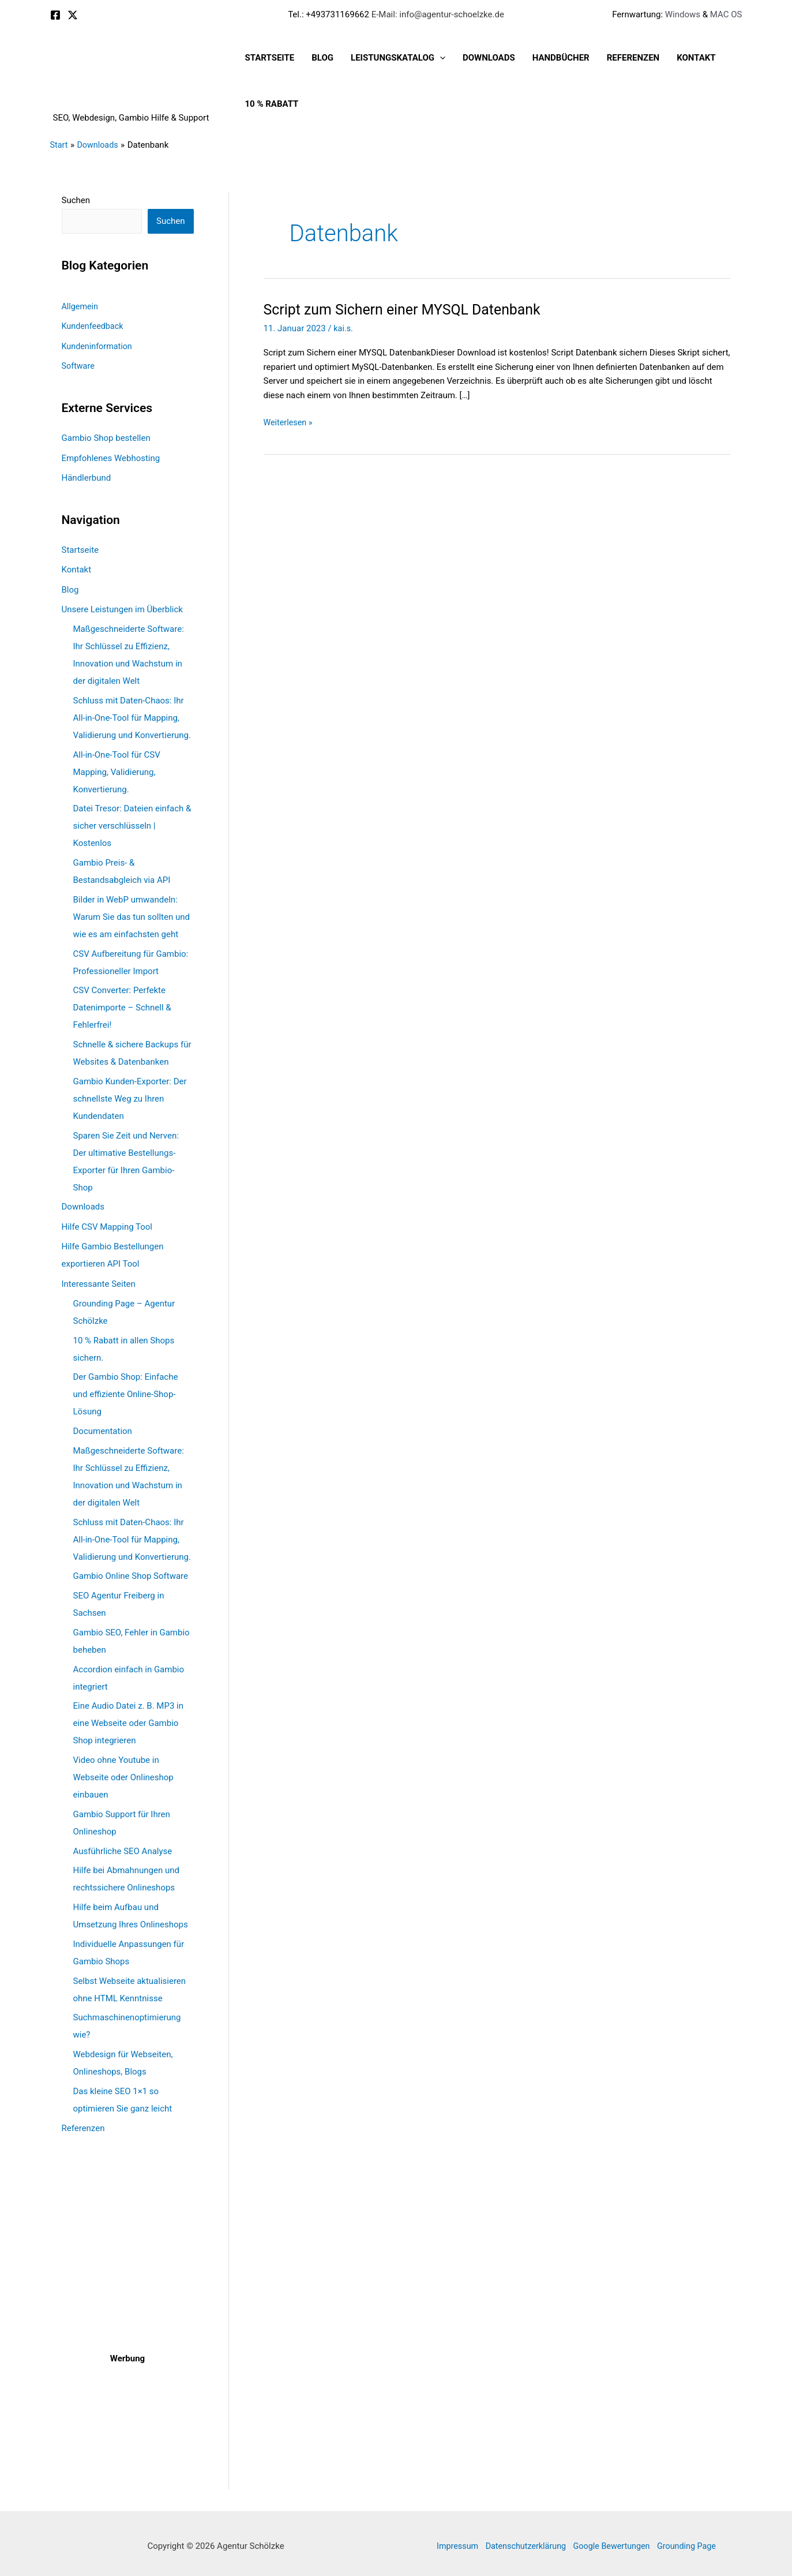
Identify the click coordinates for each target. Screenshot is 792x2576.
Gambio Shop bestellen (106, 437)
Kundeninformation (99, 345)
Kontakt (696, 58)
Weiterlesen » (289, 422)
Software (79, 365)
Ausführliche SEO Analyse (122, 1846)
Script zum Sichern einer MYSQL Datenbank (409, 309)
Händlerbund (86, 476)
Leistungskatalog (398, 58)
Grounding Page (693, 2541)
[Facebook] (55, 15)
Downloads (489, 58)
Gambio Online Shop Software (131, 1571)
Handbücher (561, 58)
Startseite (270, 58)
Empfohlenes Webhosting (111, 456)
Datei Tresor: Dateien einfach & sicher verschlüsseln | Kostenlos (132, 822)
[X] (72, 15)
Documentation (102, 1426)
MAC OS (725, 14)
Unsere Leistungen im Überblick (122, 606)
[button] (439, 58)
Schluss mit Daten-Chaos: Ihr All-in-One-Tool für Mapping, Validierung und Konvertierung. (132, 714)
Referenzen (633, 58)
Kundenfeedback (94, 326)
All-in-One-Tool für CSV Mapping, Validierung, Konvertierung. (116, 768)
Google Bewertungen (613, 2541)
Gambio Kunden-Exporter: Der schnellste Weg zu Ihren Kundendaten (130, 1095)
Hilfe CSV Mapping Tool (107, 1223)
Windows (682, 14)
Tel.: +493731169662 (328, 14)
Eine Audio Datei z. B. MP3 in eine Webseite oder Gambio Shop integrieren (128, 1718)
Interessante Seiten (99, 1279)
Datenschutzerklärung (523, 2541)
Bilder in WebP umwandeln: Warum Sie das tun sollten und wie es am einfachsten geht (131, 913)
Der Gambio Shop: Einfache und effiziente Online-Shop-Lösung (125, 1389)
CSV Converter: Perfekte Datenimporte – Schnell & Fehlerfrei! (122, 1004)
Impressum (450, 2541)
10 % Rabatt (272, 104)
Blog (322, 58)
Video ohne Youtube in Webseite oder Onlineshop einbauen (123, 1772)
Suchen (76, 200)
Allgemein (81, 307)
